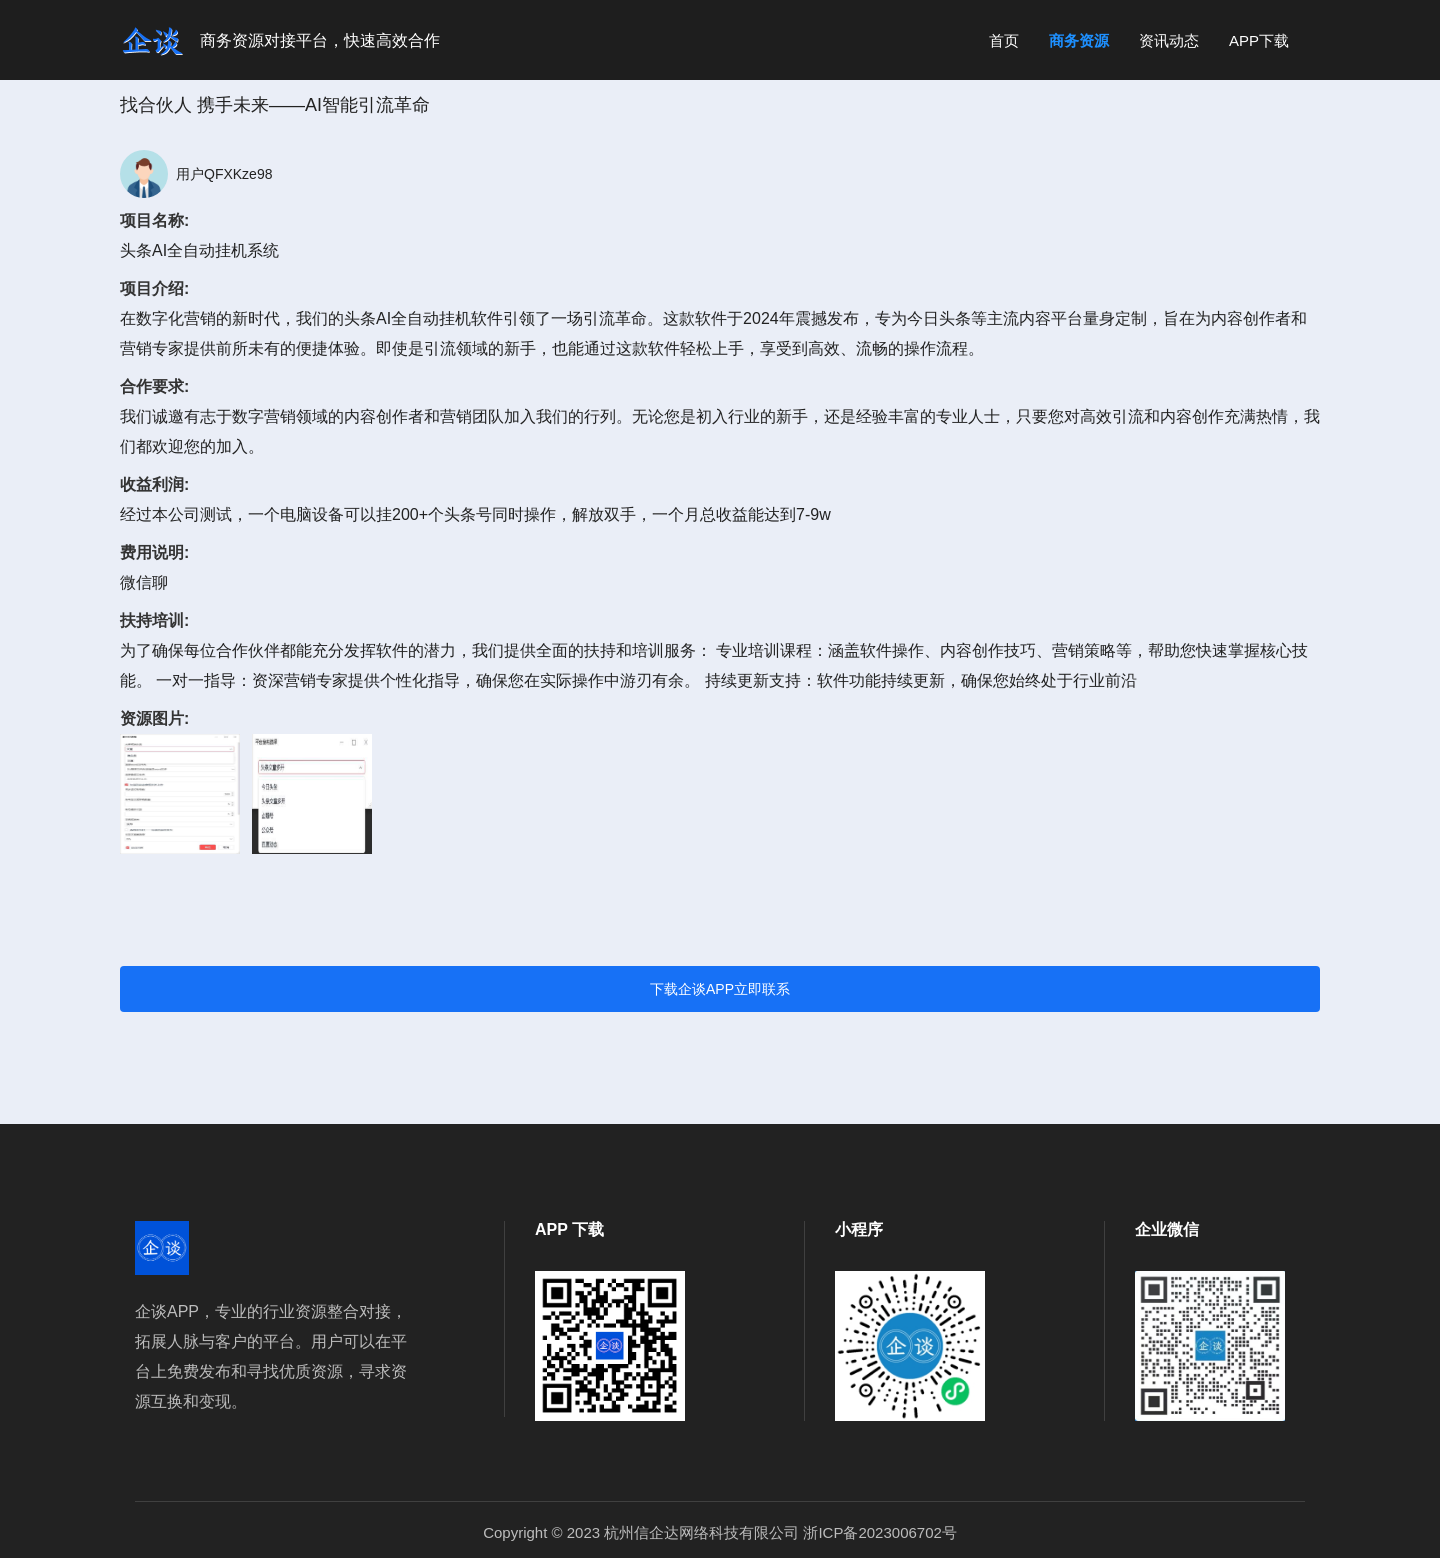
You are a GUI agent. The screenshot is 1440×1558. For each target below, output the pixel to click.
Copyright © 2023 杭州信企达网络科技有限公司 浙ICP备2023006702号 (720, 1532)
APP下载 (1259, 40)
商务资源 (1079, 40)
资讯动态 (1169, 40)
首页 (1004, 40)
